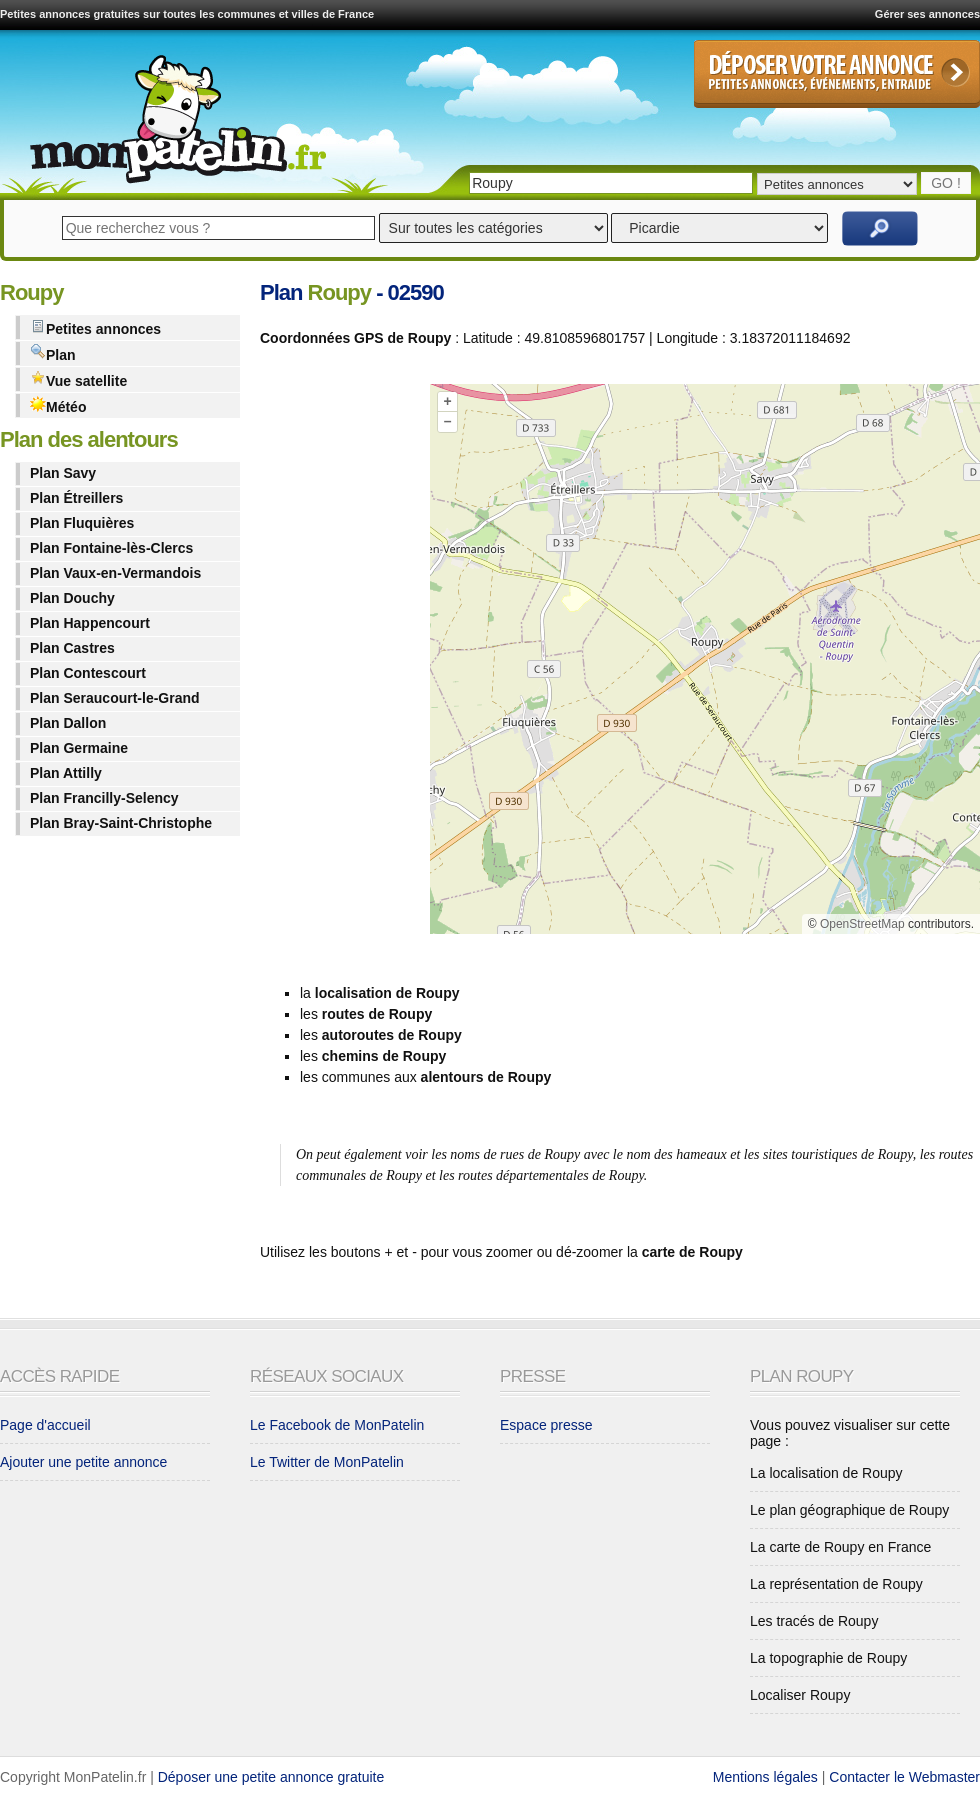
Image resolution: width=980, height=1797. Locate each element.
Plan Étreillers (76, 498)
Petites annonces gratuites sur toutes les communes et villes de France (187, 14)
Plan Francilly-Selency (104, 798)
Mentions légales (765, 1777)
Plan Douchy (72, 598)
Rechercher (880, 228)
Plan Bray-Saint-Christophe (121, 823)
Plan (53, 353)
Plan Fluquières (82, 523)
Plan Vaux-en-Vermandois (115, 573)
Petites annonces (95, 327)
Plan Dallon (68, 723)
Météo (58, 405)
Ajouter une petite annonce (83, 1462)
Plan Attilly (66, 773)
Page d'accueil (45, 1425)
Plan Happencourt (90, 623)
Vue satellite (78, 379)
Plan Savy (63, 473)
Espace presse (546, 1425)
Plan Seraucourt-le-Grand (115, 698)
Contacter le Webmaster (904, 1777)
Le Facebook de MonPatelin (337, 1425)
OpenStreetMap (862, 924)
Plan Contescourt (88, 673)
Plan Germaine (79, 748)
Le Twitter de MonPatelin (327, 1462)
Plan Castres (72, 648)
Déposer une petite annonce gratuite (271, 1777)
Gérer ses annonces (927, 14)
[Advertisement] (340, 663)
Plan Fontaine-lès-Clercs (111, 548)
